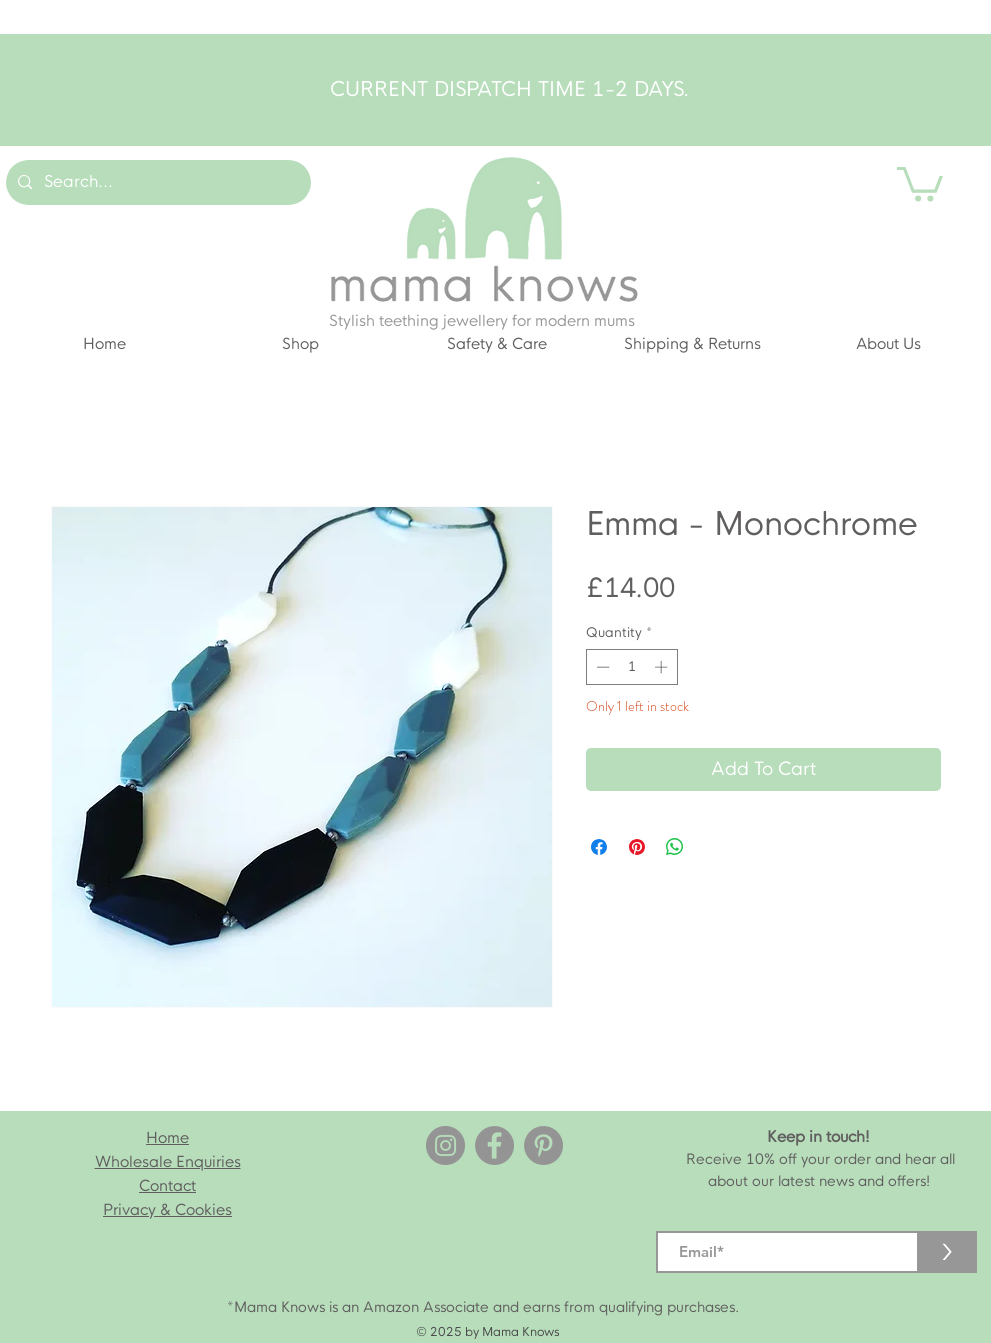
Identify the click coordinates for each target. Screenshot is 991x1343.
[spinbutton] (631, 667)
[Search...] (156, 182)
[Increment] (663, 667)
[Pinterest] (543, 1145)
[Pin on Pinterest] (637, 847)
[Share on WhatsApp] (675, 847)
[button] (920, 182)
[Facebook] (494, 1145)
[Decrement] (601, 667)
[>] (947, 1252)
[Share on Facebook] (599, 847)
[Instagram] (445, 1145)
